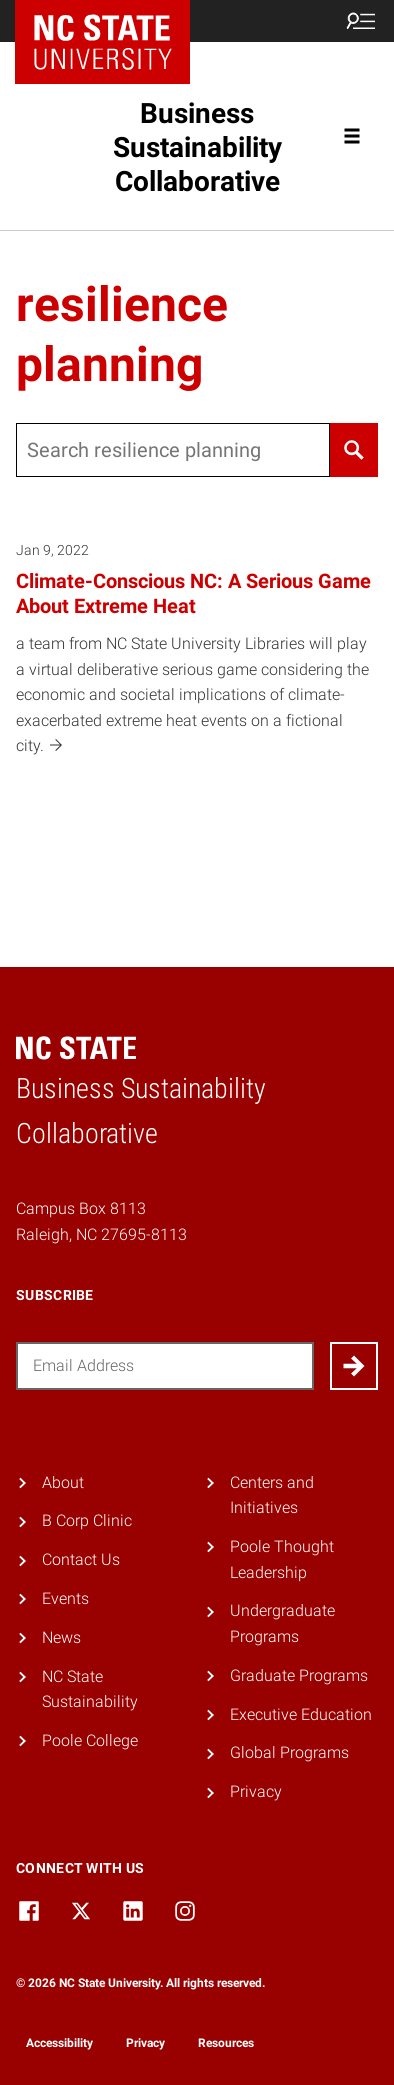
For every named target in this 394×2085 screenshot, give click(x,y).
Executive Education (301, 1714)
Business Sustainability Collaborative (197, 147)
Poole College (90, 1740)
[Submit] (354, 1366)
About (63, 1482)
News (61, 1637)
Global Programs (289, 1752)
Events (65, 1598)
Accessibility (59, 2043)
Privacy (256, 1791)
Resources (226, 2043)
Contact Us (81, 1559)
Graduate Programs (299, 1675)
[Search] (354, 450)
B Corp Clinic (87, 1520)
